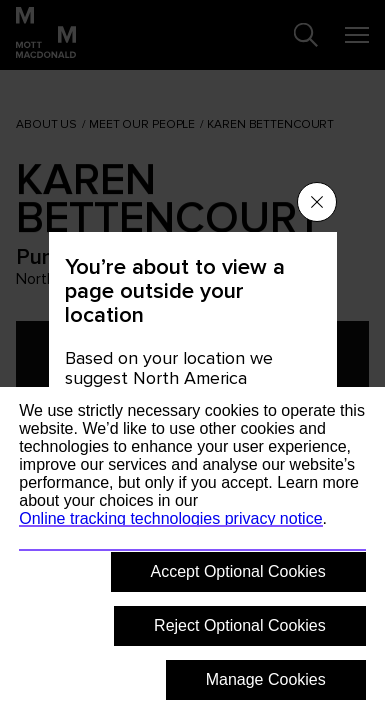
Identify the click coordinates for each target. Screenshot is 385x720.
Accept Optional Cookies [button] (238, 571)
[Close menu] (317, 202)
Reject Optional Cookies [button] (240, 625)
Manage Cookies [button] (266, 679)
